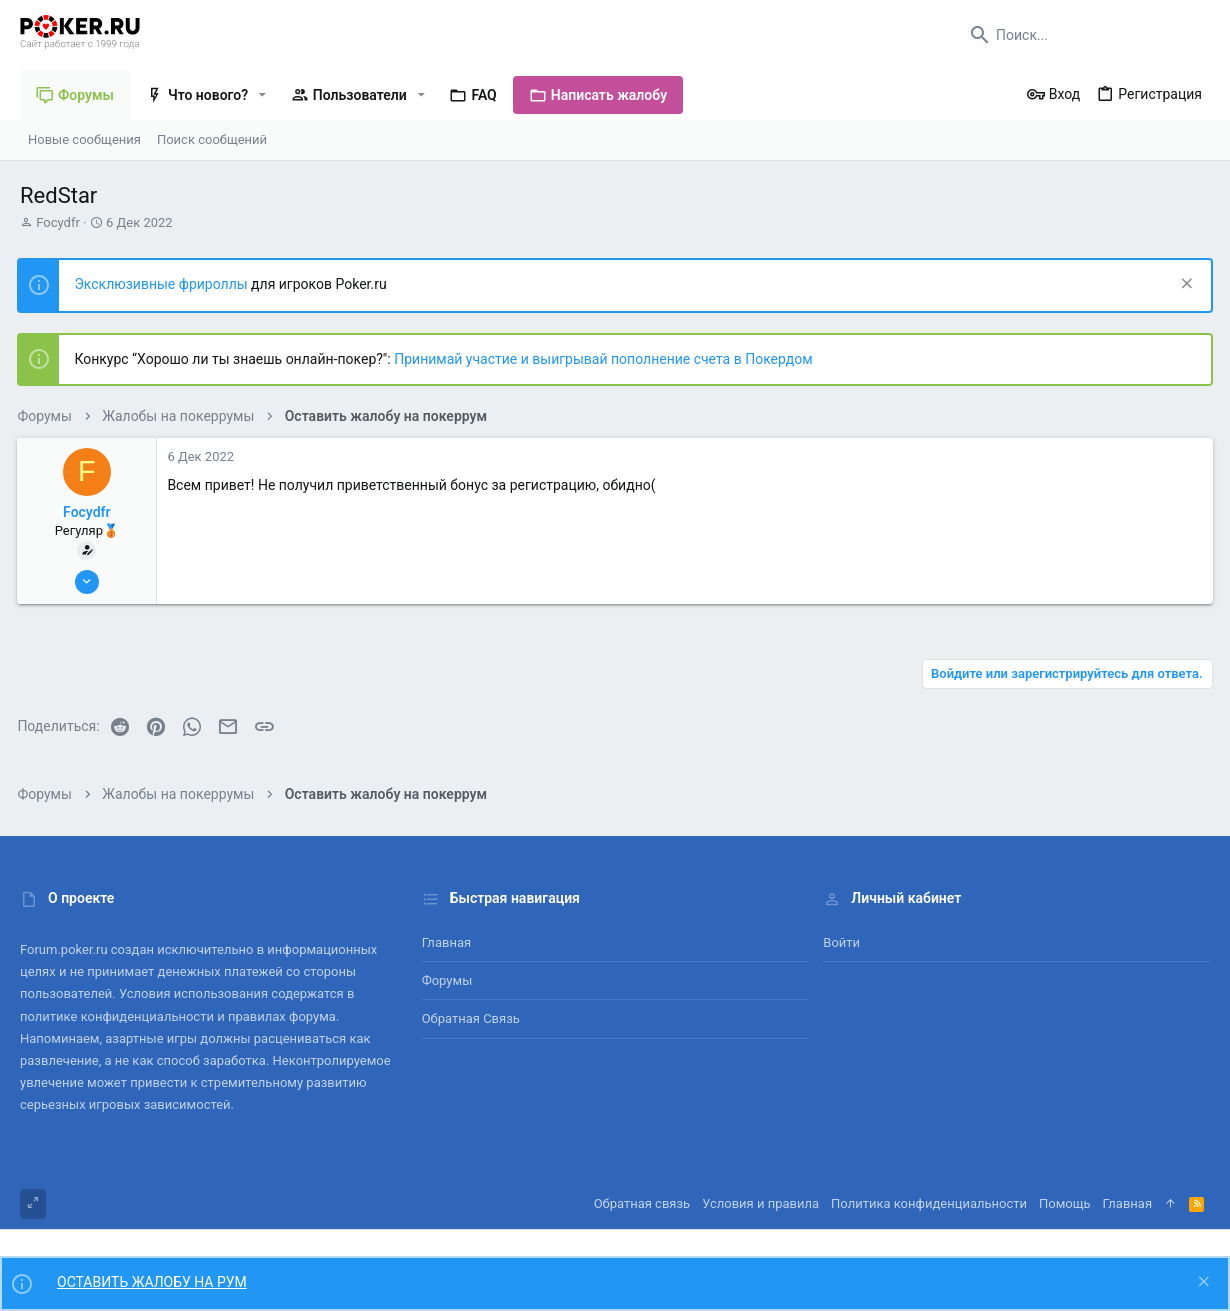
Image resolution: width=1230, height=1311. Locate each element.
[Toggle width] (33, 1204)
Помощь (1065, 1203)
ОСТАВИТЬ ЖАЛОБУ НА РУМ (152, 1282)
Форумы (447, 980)
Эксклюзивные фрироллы (165, 284)
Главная (446, 942)
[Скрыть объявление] (1181, 285)
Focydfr (58, 222)
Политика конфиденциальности (929, 1203)
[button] (262, 95)
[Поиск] (1085, 35)
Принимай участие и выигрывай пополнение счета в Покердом (606, 359)
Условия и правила (760, 1203)
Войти (841, 942)
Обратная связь (471, 1018)
